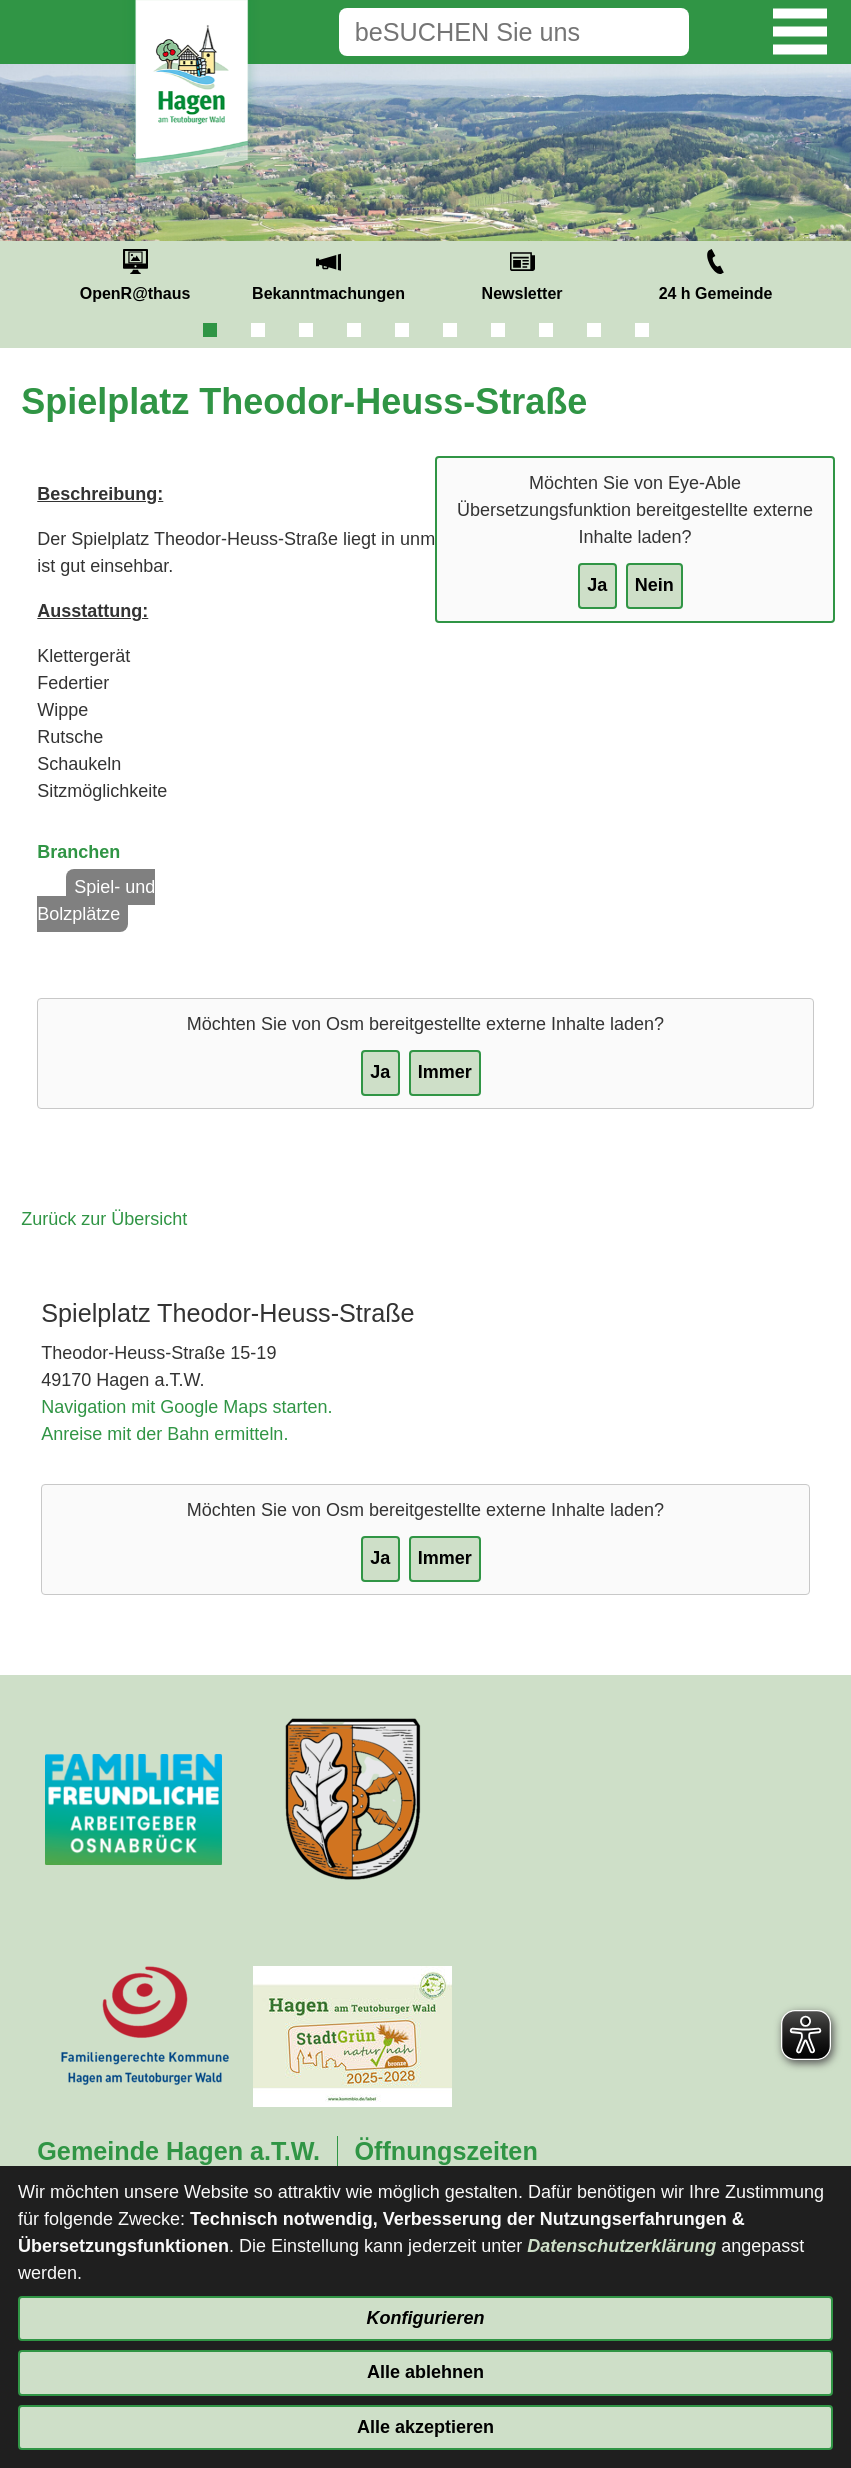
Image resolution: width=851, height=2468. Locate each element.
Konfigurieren (425, 2318)
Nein (654, 585)
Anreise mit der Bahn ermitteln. (164, 1434)
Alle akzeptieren (425, 2427)
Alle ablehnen (425, 2372)
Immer (445, 1072)
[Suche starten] (658, 32)
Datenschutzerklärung (621, 2246)
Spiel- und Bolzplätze (96, 900)
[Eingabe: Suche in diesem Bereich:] (483, 32)
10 (642, 330)
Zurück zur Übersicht (104, 1219)
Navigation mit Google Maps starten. (186, 1407)
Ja (597, 585)
